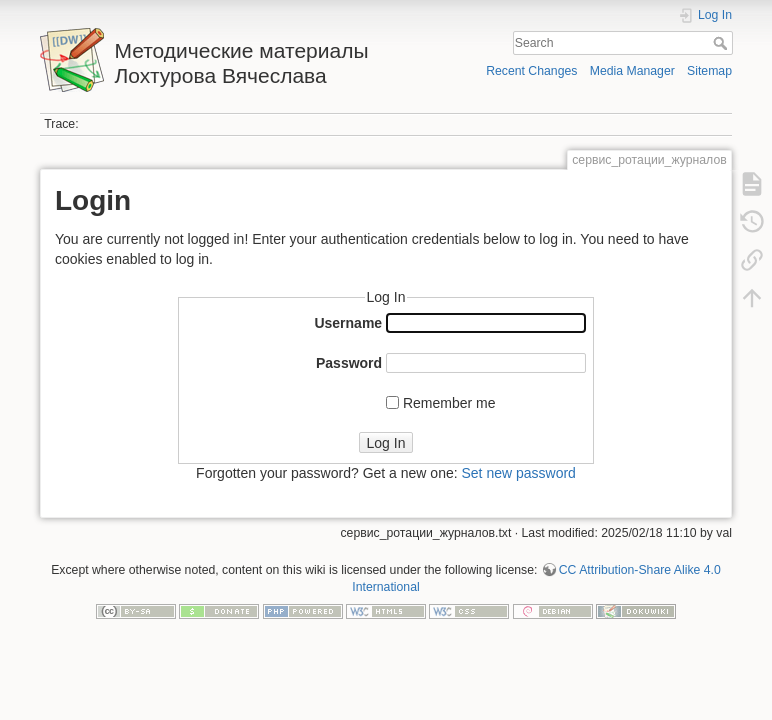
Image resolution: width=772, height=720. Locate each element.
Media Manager (632, 71)
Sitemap (709, 71)
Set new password (518, 473)
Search (722, 43)
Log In (386, 443)
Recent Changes (531, 71)
